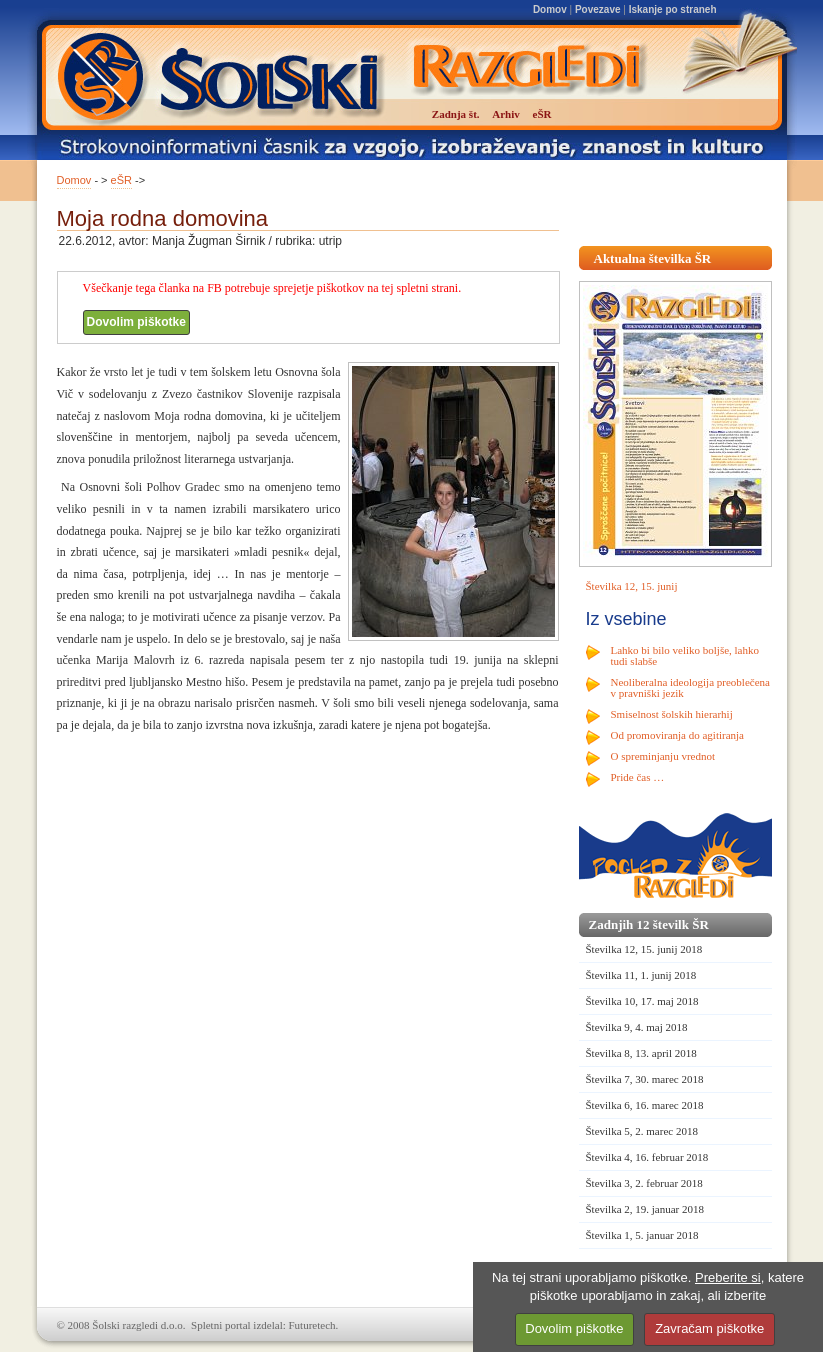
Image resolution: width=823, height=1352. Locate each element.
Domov (550, 9)
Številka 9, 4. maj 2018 (637, 1027)
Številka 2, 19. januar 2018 (645, 1209)
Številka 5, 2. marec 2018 (642, 1131)
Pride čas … (638, 777)
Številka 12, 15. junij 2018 (644, 949)
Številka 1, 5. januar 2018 (642, 1235)
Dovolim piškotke (136, 322)
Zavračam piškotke (709, 1328)
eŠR (121, 180)
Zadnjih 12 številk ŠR (649, 924)
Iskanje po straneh (673, 9)
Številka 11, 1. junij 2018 (641, 975)
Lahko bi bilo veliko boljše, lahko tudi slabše (685, 655)
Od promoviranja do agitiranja (678, 735)
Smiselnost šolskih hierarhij (672, 714)
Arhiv (506, 114)
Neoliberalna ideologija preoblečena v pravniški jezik (690, 687)
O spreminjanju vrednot (663, 756)
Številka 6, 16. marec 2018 (645, 1105)
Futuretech (312, 1325)
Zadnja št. (456, 114)
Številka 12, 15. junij (632, 586)
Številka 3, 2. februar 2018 (644, 1183)
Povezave (598, 9)
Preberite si (728, 1277)
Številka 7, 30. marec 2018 (645, 1079)
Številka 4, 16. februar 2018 (647, 1157)
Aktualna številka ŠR (653, 258)
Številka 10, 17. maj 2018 (642, 1001)
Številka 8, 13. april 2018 (641, 1053)
